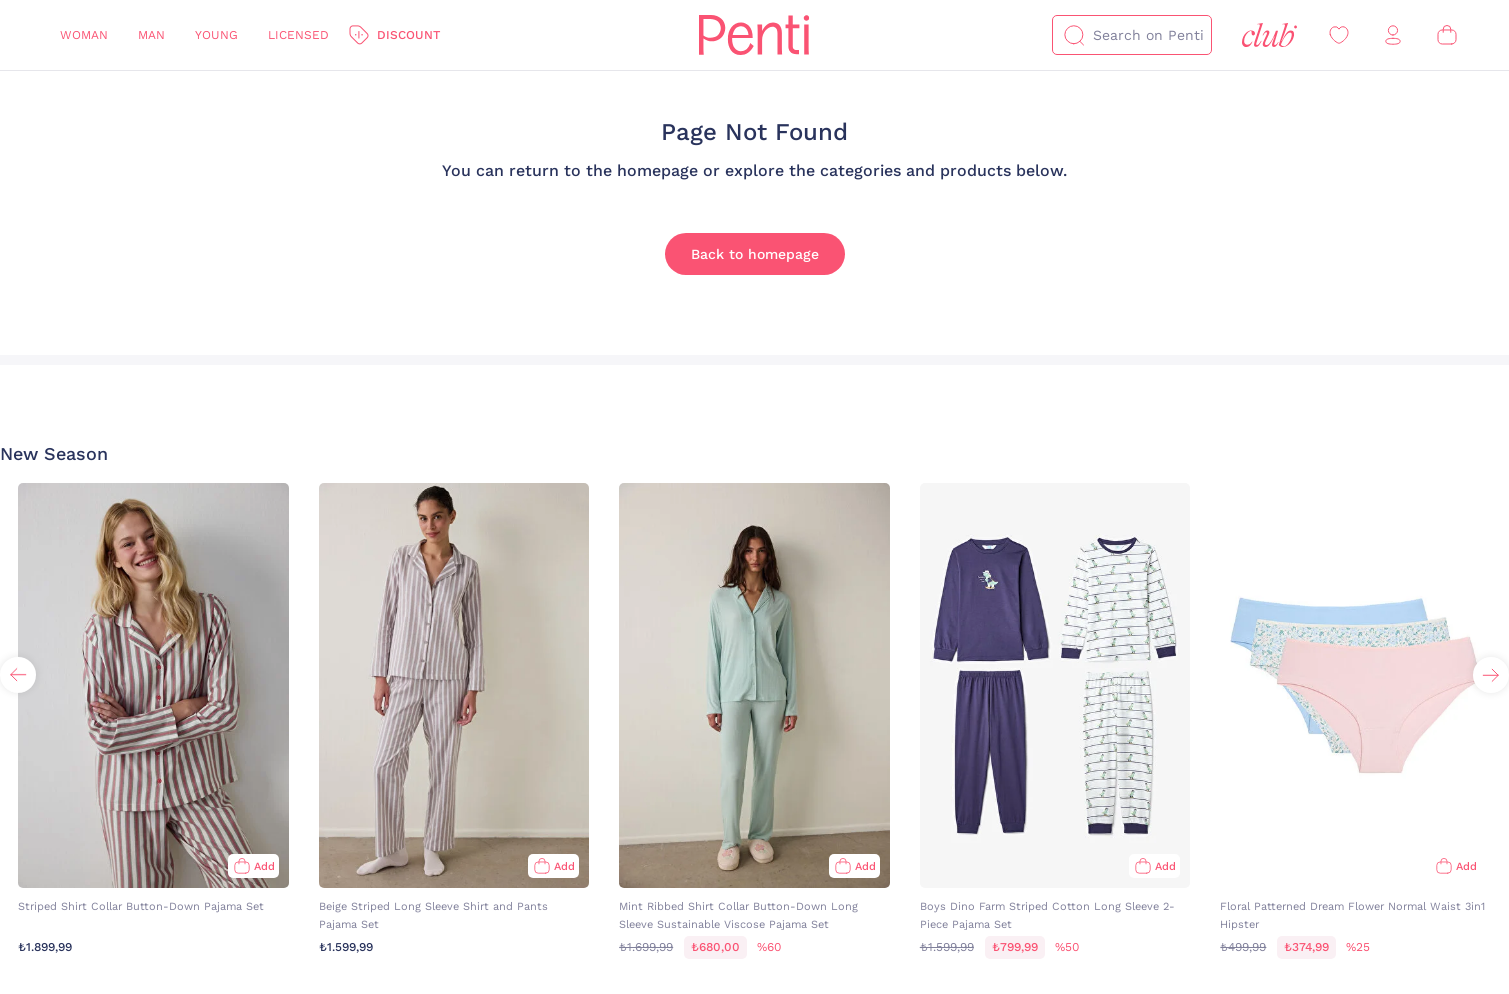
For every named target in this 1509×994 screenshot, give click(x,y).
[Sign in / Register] (1393, 35)
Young (216, 35)
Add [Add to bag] (264, 866)
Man (151, 35)
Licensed (298, 35)
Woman (84, 35)
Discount (408, 35)
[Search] (1074, 35)
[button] (1491, 675)
